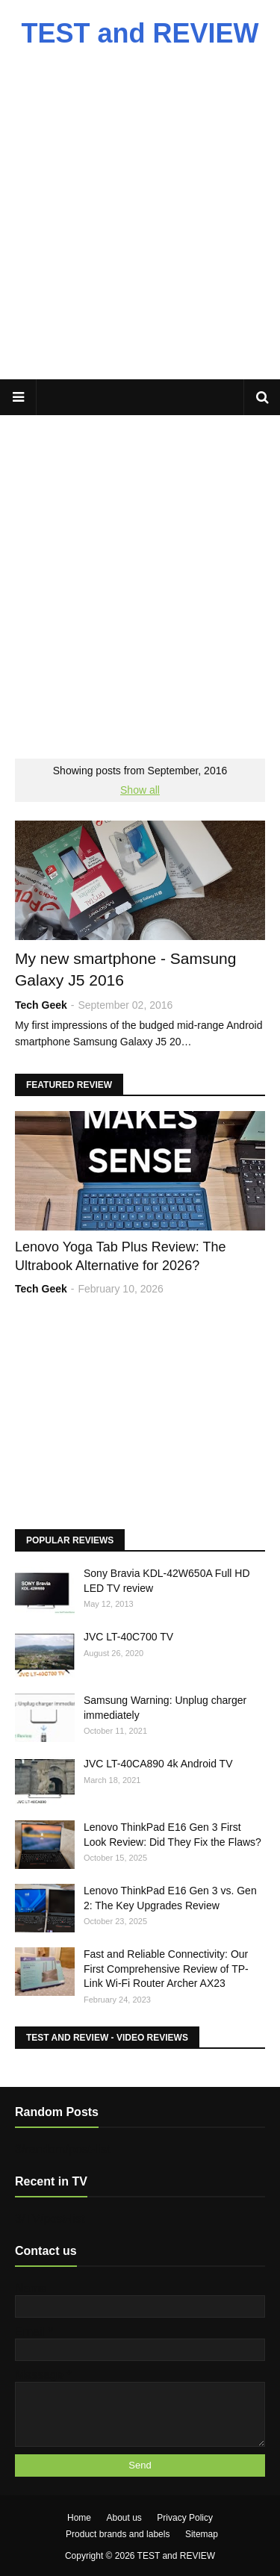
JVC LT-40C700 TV (128, 1637)
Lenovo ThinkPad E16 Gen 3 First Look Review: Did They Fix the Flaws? (172, 1834)
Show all (140, 790)
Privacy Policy (185, 2518)
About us (123, 2518)
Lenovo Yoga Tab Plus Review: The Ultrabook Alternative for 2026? (120, 1256)
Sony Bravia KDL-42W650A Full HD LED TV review (167, 1580)
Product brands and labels (117, 2534)
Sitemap (201, 2534)
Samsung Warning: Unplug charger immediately (165, 1707)
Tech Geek (41, 1005)
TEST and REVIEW (139, 33)
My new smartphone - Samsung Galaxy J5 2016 (125, 969)
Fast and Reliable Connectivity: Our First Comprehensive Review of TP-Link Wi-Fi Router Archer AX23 (166, 1968)
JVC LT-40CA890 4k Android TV (158, 1764)
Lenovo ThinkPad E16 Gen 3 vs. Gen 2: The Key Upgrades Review (170, 1898)
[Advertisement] (140, 222)
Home (79, 2518)
